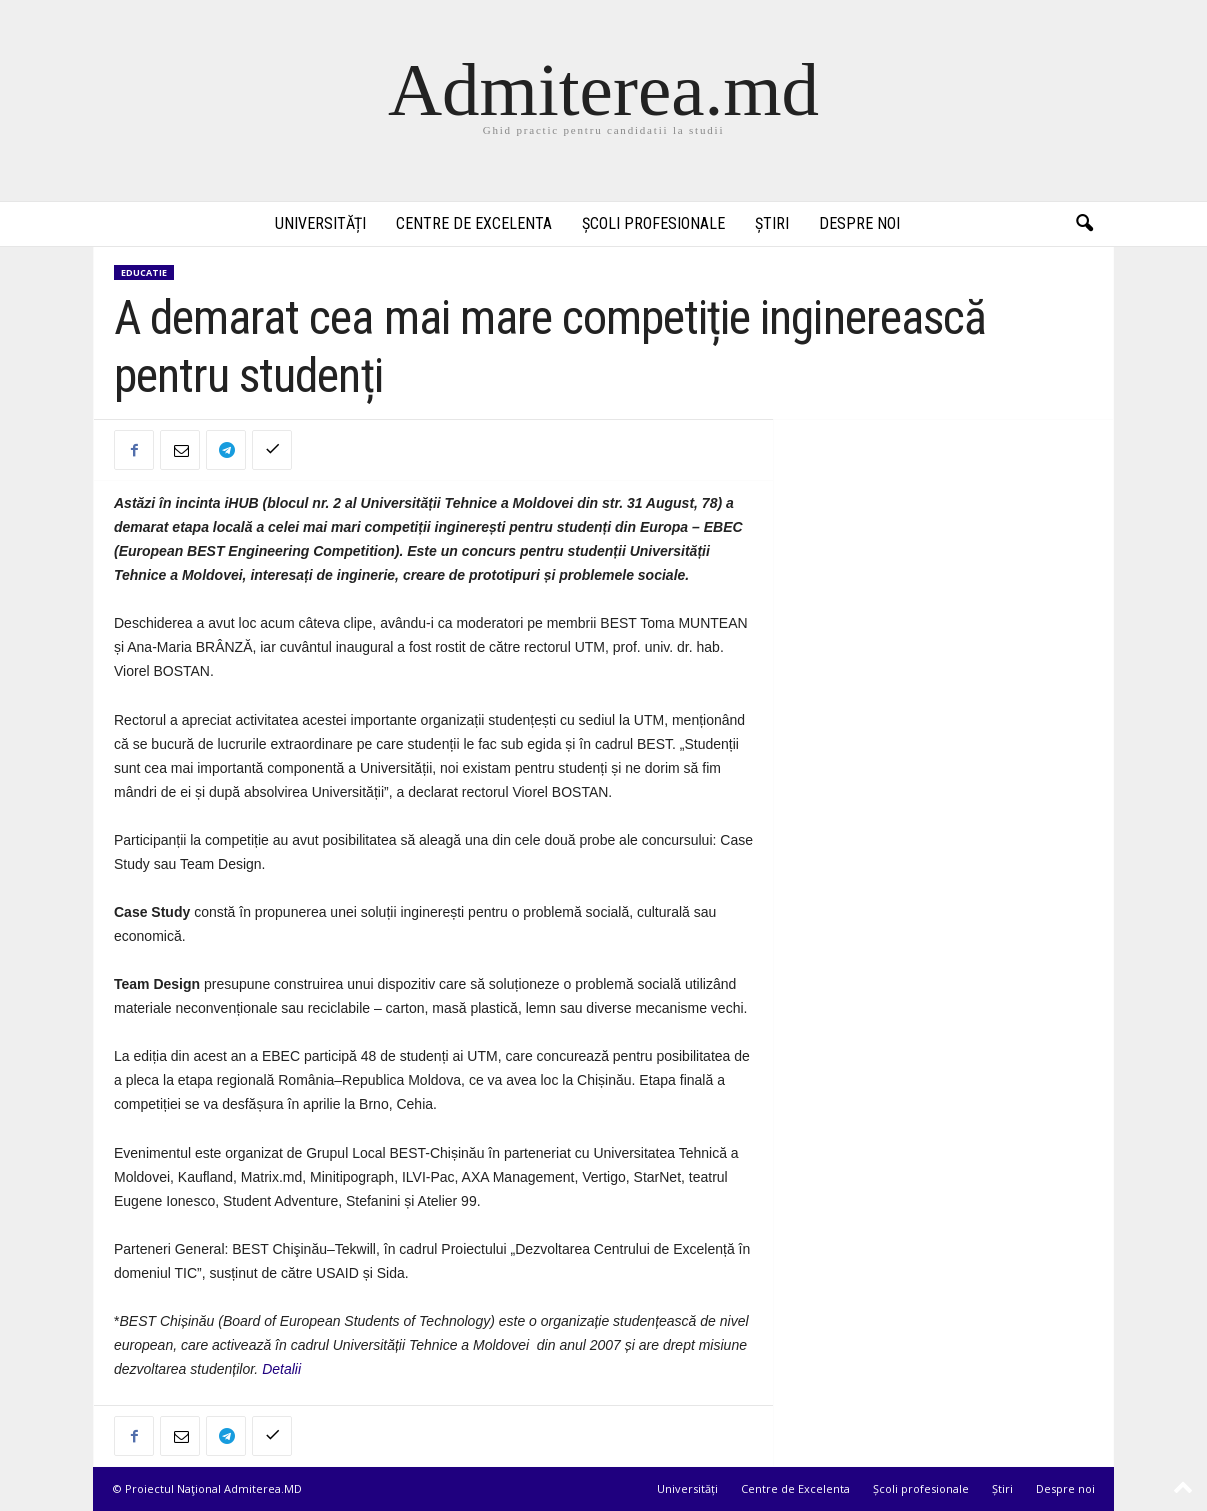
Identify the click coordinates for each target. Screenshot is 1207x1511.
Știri (772, 223)
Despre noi (859, 223)
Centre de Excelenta (474, 223)
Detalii (281, 1369)
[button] (1084, 224)
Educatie (144, 272)
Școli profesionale (653, 223)
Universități (320, 223)
